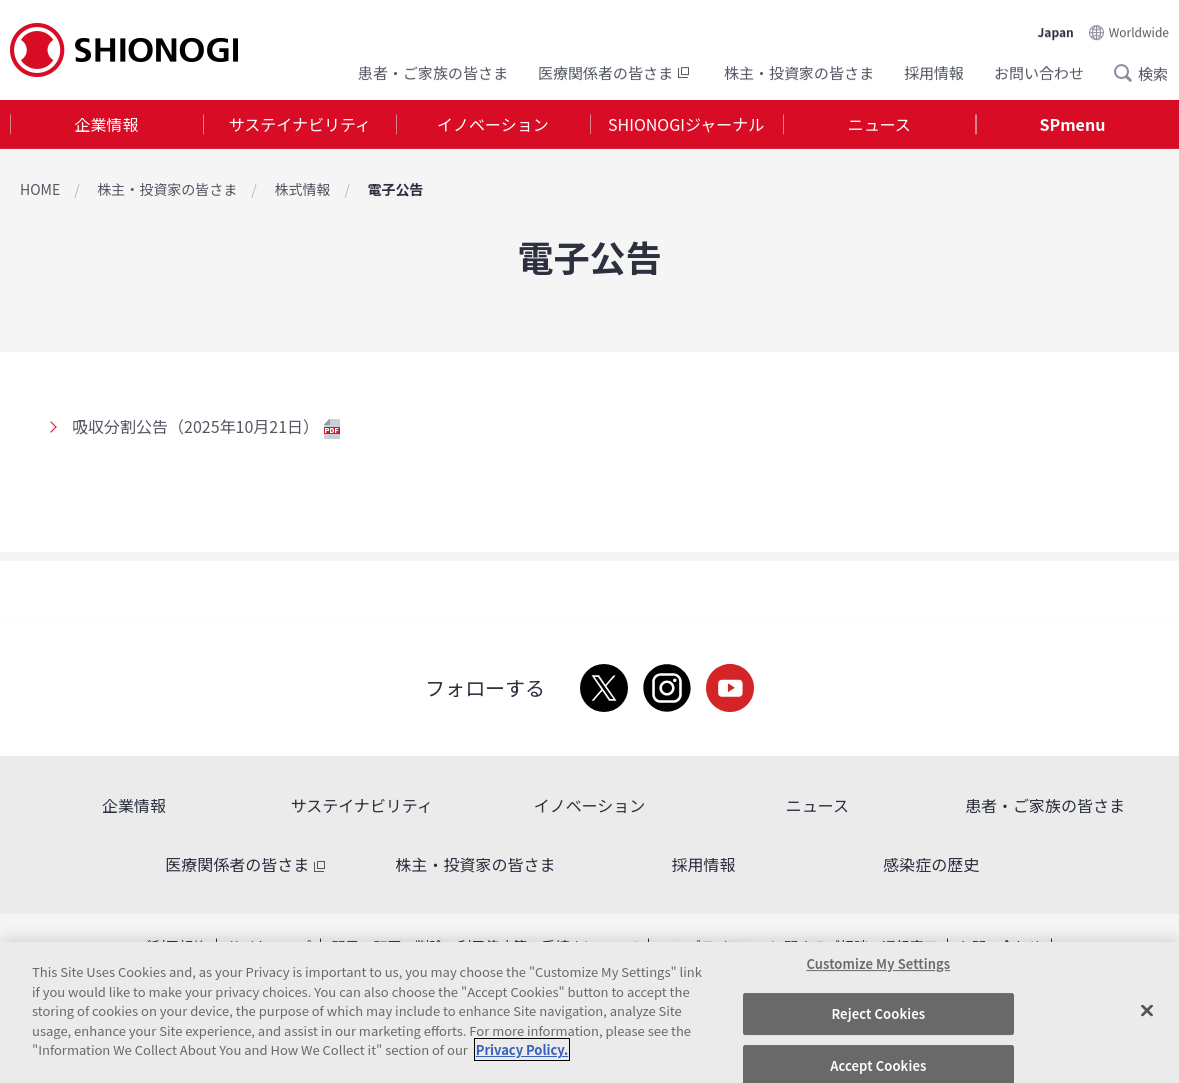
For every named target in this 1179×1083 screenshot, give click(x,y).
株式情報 (302, 189)
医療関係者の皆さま (616, 72)
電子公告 (395, 189)
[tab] (106, 124)
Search (1129, 73)
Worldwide (1139, 31)
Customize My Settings (878, 963)
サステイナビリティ (300, 124)
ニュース (879, 124)
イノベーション (493, 124)
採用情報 (934, 72)
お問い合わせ (1039, 72)
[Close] (1147, 1010)
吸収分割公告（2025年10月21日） (206, 426)
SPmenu (1073, 124)
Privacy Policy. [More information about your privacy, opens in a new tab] (522, 1049)
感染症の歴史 (931, 864)
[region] (589, 1012)
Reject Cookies (878, 1013)
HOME (40, 189)
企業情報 (107, 124)
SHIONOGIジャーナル (686, 124)
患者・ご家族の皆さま (433, 72)
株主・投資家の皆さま (799, 72)
